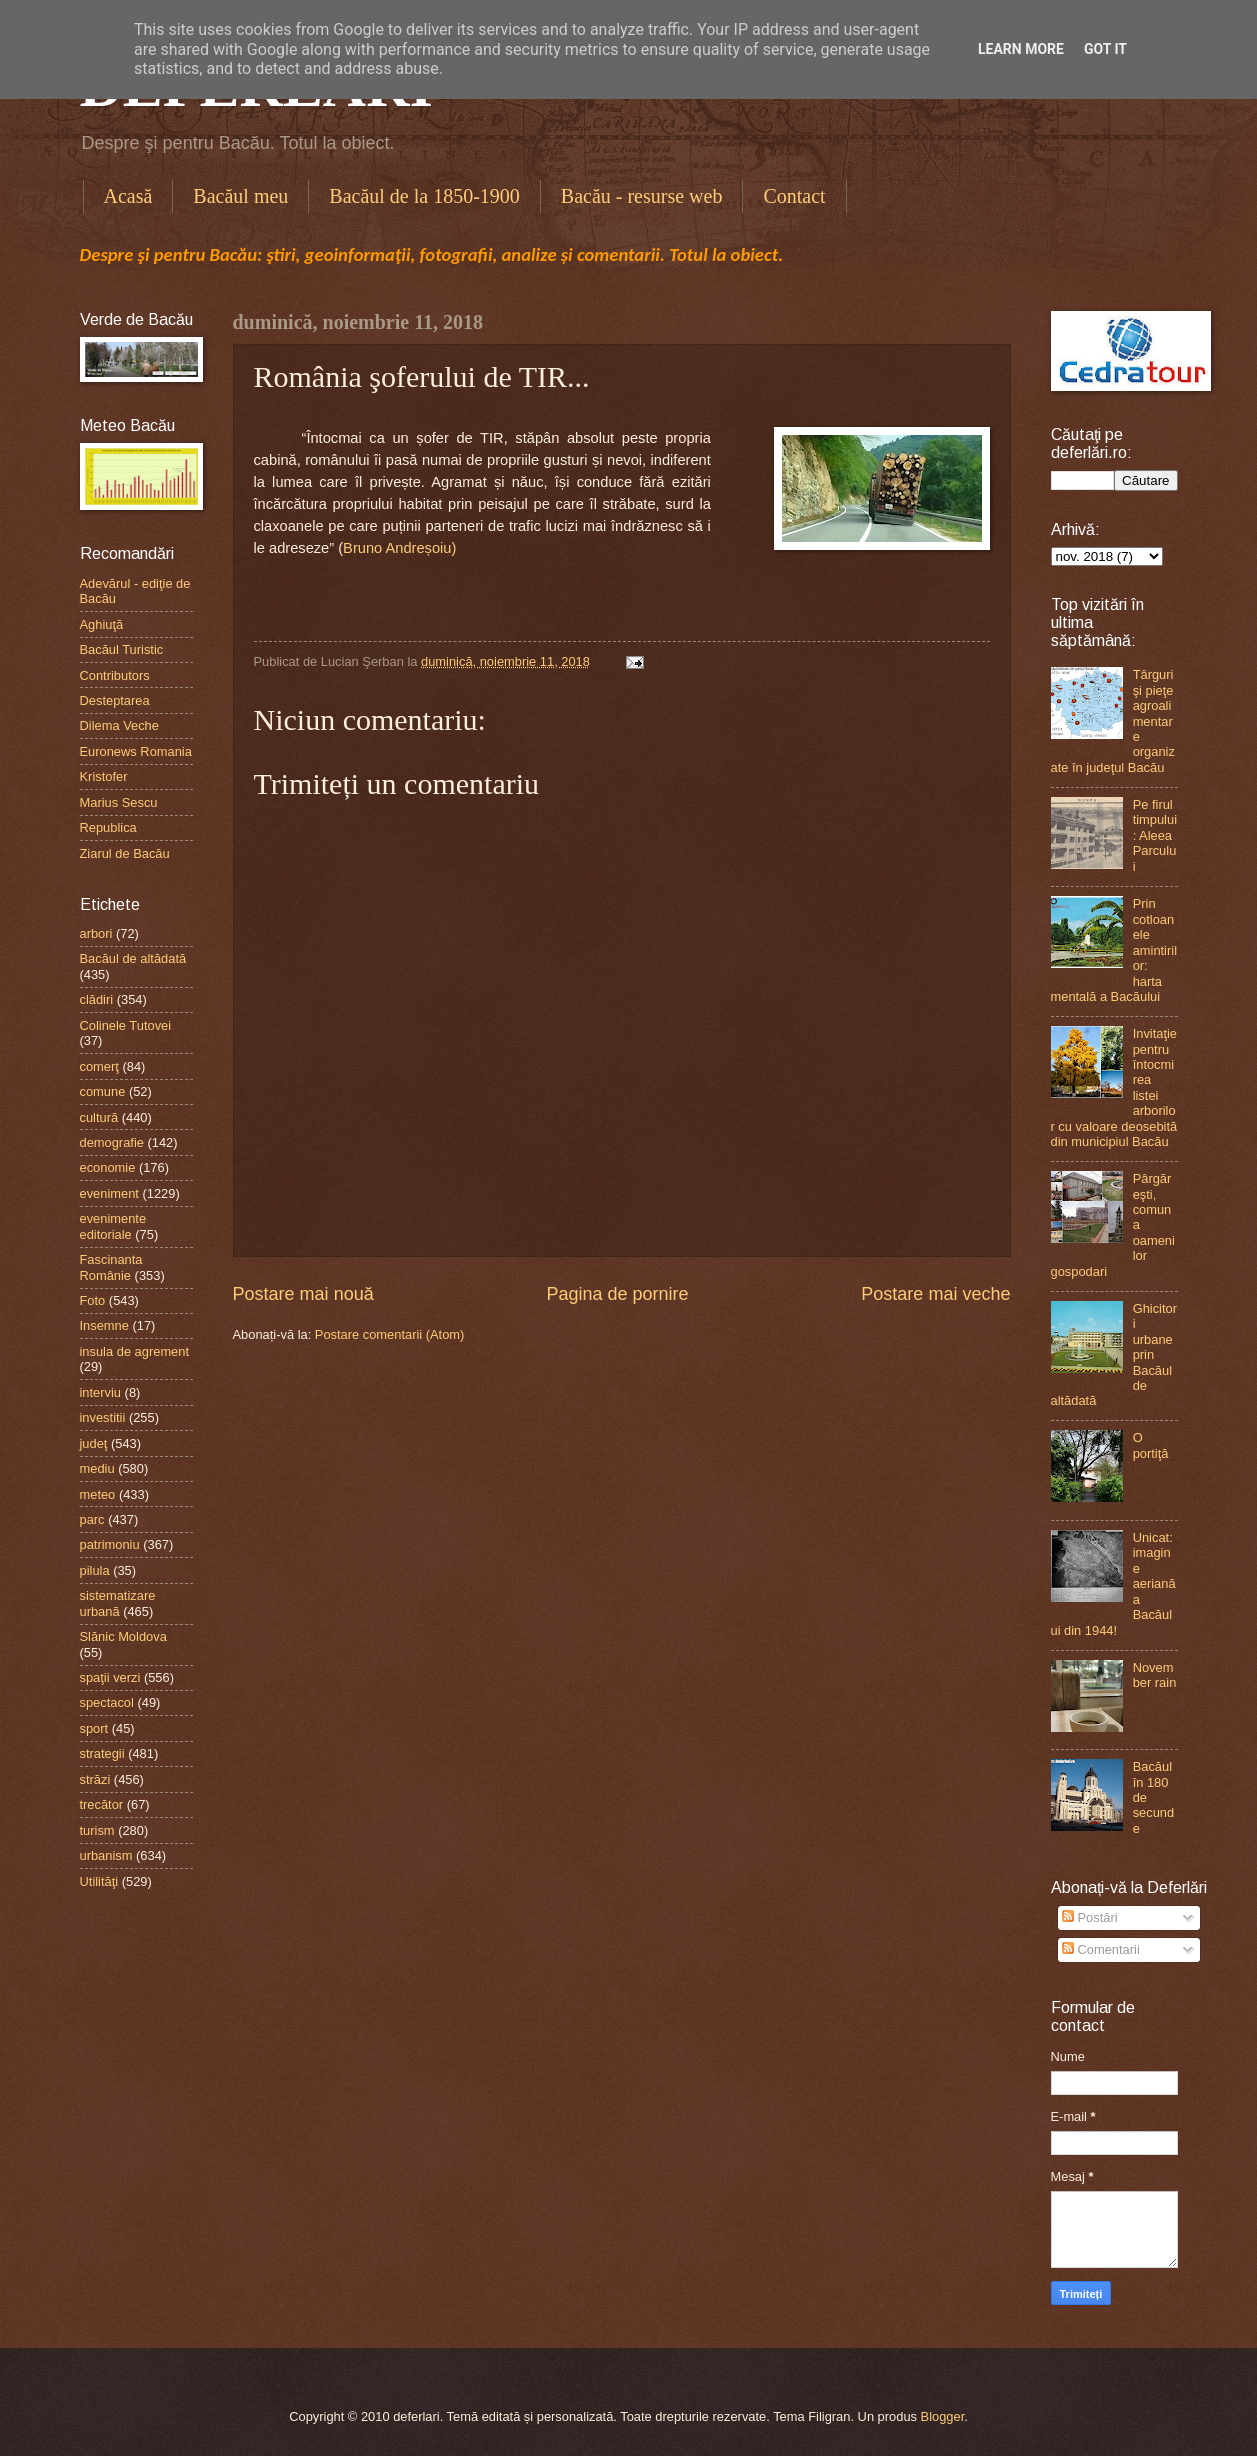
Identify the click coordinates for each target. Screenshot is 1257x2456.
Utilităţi (99, 1881)
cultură (99, 1117)
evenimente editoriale (113, 1226)
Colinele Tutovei (126, 1025)
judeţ (94, 1443)
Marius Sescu (119, 802)
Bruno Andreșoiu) (399, 548)
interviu (101, 1392)
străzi (95, 1779)
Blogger (943, 2416)
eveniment (109, 1193)
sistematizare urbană (118, 1603)
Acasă (128, 196)
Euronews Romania (136, 751)
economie (108, 1167)
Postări (1090, 1917)
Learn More (1021, 49)
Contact (794, 196)
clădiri (97, 999)
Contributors (115, 675)
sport (94, 1728)
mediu (97, 1468)
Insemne (104, 1325)
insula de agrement (135, 1351)
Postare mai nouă (303, 1294)
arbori (96, 933)
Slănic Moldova (123, 1636)
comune (103, 1091)
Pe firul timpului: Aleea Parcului (1155, 835)
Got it (1105, 49)
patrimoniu (110, 1544)
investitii (103, 1417)
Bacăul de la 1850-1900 (424, 196)
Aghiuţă (102, 624)
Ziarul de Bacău (125, 853)
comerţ (99, 1066)
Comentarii (1101, 1949)
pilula (95, 1570)
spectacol (107, 1702)
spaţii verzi (110, 1677)
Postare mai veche (935, 1294)
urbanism (106, 1855)
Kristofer (104, 776)
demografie (112, 1142)
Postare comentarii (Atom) (390, 1334)
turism (97, 1830)
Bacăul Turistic (122, 649)
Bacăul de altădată (133, 958)
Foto (93, 1300)
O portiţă (1151, 1445)
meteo (98, 1494)
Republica (108, 827)
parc (92, 1519)
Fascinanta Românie (111, 1267)
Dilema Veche (119, 725)
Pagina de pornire (617, 1294)
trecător (102, 1804)
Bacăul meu (240, 196)
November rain (1155, 1675)
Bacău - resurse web (642, 196)
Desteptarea (115, 700)
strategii (102, 1753)
